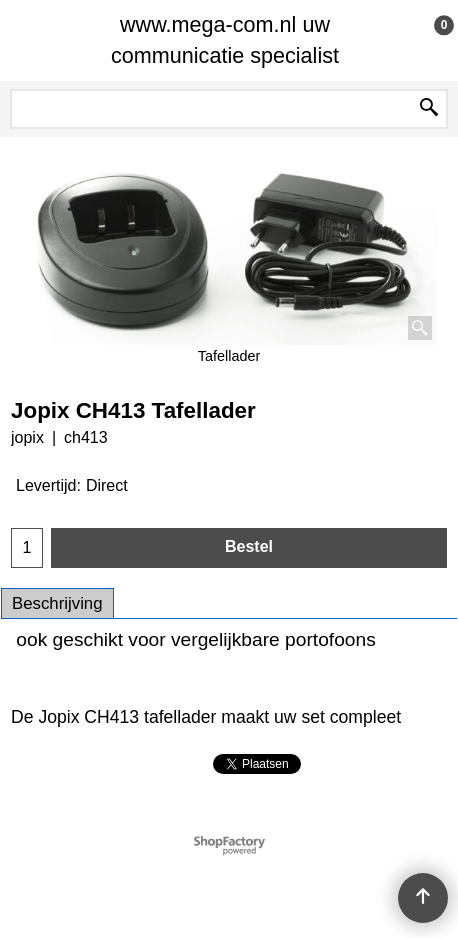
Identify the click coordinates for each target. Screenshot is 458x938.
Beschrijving (57, 603)
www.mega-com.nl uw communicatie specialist (225, 40)
